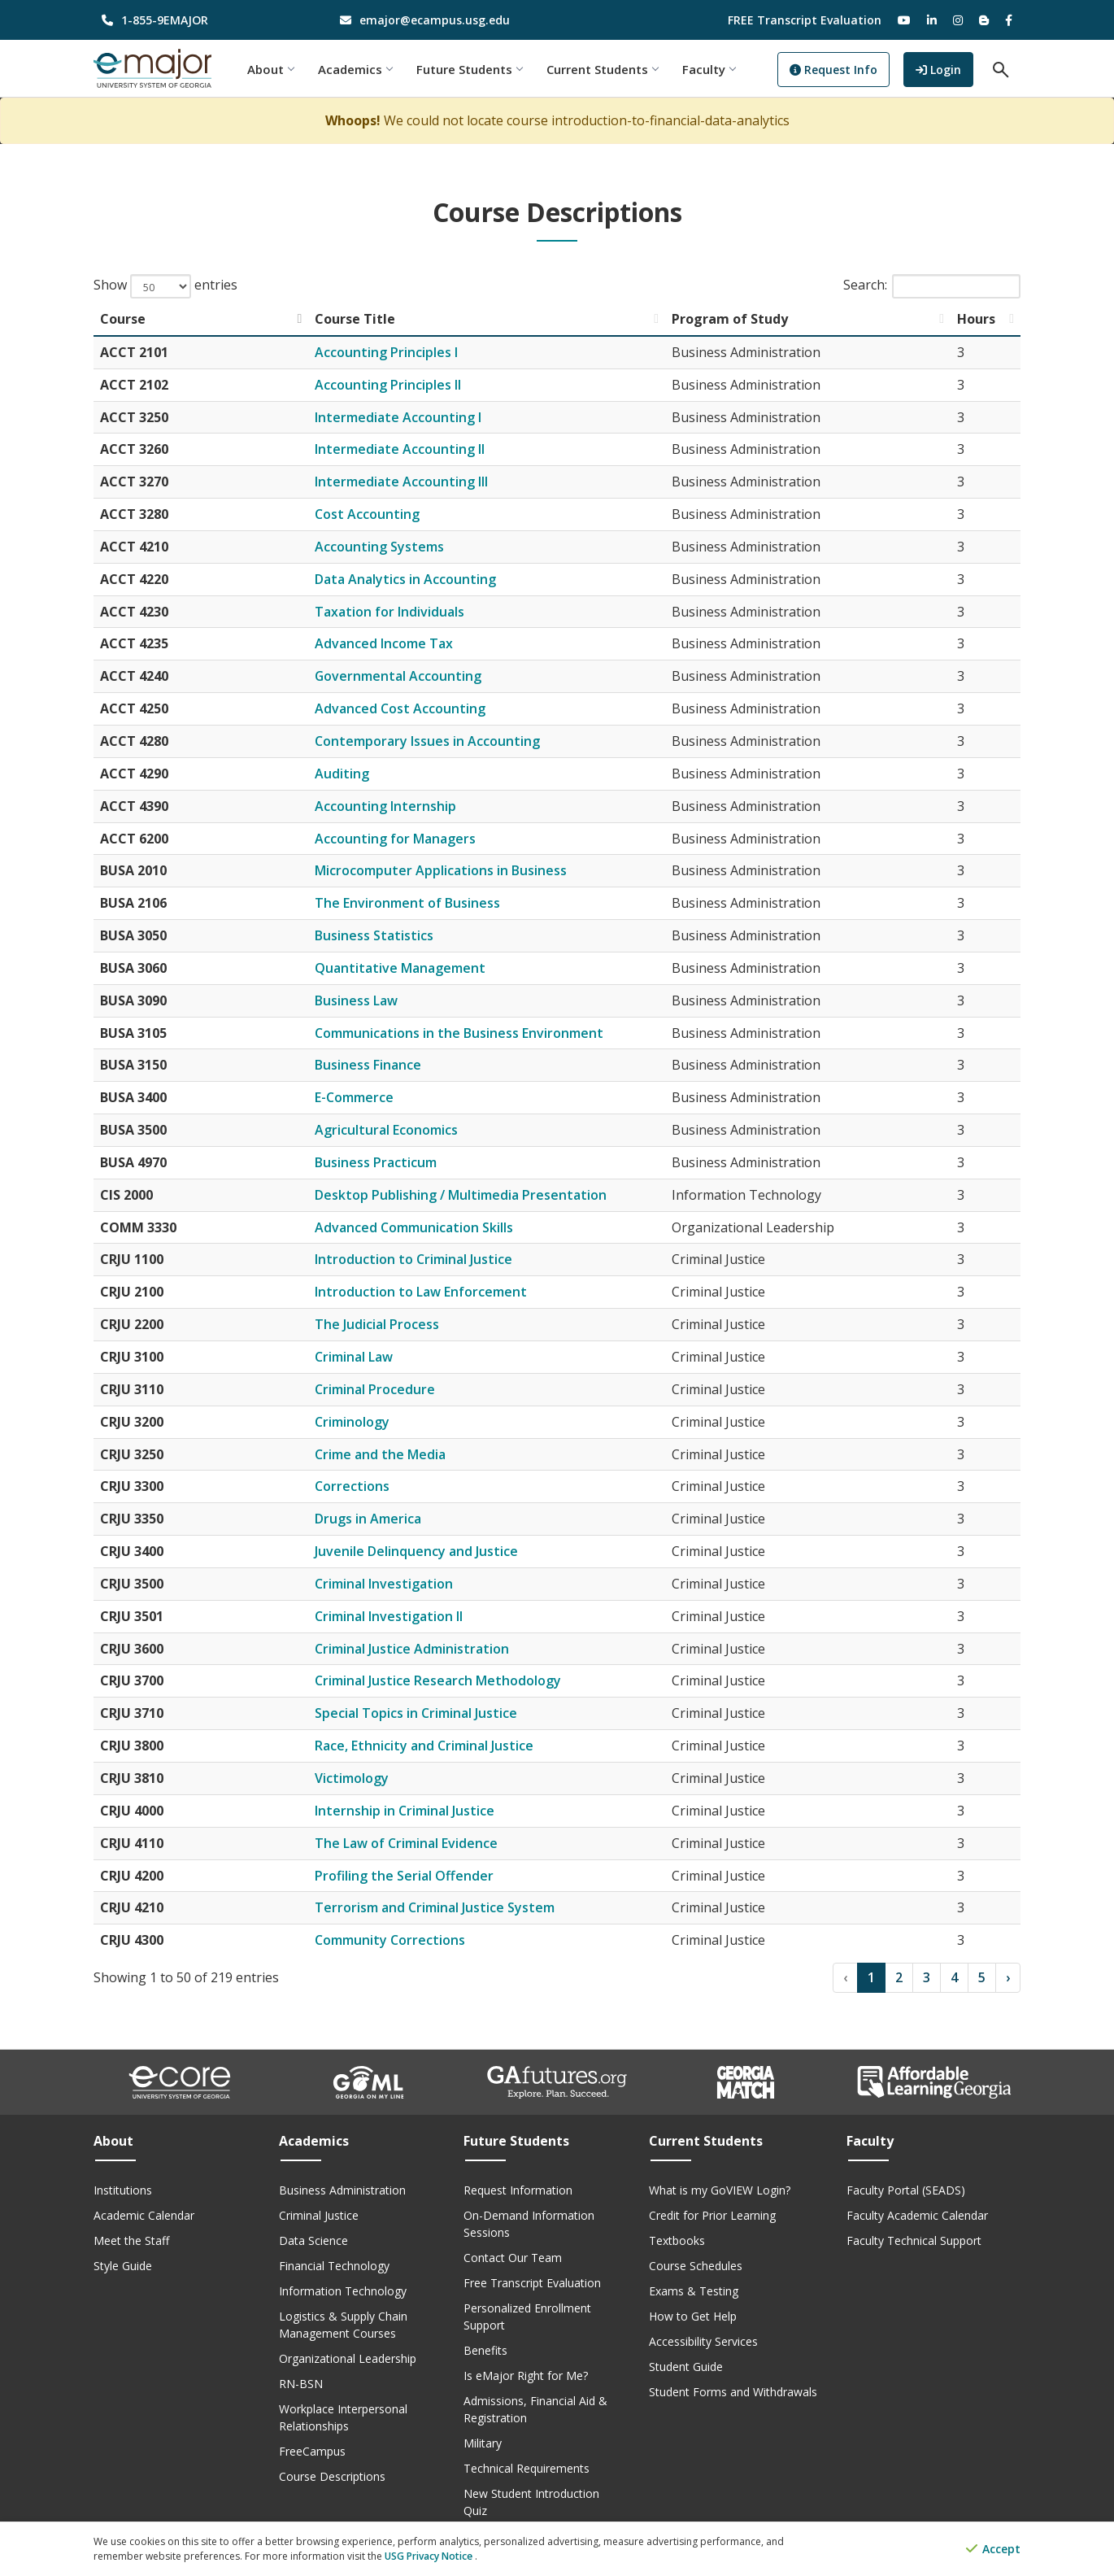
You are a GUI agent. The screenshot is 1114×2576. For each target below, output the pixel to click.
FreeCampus (312, 2451)
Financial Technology (334, 2265)
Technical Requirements (526, 2468)
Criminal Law (354, 1357)
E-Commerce (354, 1097)
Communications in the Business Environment (459, 1033)
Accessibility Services (703, 2341)
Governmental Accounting (398, 676)
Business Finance (368, 1065)
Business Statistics (374, 935)
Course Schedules (695, 2265)
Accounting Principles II (388, 385)
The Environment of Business (407, 903)
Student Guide (686, 2366)
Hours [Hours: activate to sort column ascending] (976, 319)
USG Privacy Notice (430, 2556)
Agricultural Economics (386, 1130)
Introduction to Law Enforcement (421, 1292)
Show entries (165, 286)
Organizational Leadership (347, 2358)
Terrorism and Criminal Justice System (435, 1907)
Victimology (352, 1778)
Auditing (342, 773)
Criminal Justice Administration (412, 1649)
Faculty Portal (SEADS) (905, 2190)
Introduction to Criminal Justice (413, 1259)
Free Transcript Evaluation (532, 2283)
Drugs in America (368, 1519)
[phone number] (200, 20)
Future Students (470, 69)
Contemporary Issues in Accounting (427, 741)
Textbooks (677, 2240)
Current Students (603, 69)
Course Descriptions (332, 2476)
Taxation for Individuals (389, 612)
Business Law (356, 1000)
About (271, 69)
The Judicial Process (377, 1324)
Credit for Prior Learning (712, 2215)
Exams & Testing (693, 2291)
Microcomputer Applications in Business (441, 870)
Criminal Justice (319, 2215)
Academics (356, 69)
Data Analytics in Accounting (405, 579)
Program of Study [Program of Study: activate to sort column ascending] (730, 319)
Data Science (313, 2240)
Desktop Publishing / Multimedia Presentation (461, 1195)
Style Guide (123, 2265)
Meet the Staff (131, 2240)
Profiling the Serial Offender (404, 1876)
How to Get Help (693, 2316)
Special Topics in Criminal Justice (416, 1713)
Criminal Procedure (375, 1389)
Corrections (352, 1486)
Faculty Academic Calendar (917, 2215)
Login (944, 68)
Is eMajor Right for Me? (525, 2375)
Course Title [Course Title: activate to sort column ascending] (355, 319)
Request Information (517, 2190)
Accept (993, 2549)
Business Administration (342, 2190)
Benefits (485, 2350)
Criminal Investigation (384, 1584)
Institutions (123, 2190)
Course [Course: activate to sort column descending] (123, 319)
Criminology (352, 1422)
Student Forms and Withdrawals (733, 2391)
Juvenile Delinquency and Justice (416, 1551)
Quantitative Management (400, 968)
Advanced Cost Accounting (400, 708)
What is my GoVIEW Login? (719, 2190)
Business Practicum (376, 1162)
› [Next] (1008, 1977)
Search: (931, 286)
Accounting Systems (379, 547)
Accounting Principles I (386, 352)
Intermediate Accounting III (401, 481)
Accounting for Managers (395, 839)
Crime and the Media (380, 1454)
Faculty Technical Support (913, 2240)
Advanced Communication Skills (414, 1227)
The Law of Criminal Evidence (406, 1843)
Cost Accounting (367, 514)
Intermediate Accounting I (398, 417)
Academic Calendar (144, 2215)
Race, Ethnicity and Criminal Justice (424, 1745)
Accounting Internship (385, 806)
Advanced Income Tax (384, 643)
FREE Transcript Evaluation (804, 20)
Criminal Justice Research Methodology (438, 1680)
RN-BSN (301, 2383)
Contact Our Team (512, 2257)
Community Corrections (390, 1940)
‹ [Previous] (845, 1977)
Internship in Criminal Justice (404, 1811)
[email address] (439, 20)
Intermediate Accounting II (400, 449)
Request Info (834, 69)
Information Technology (343, 2291)
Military (482, 2443)
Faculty (709, 69)
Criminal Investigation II (389, 1616)
